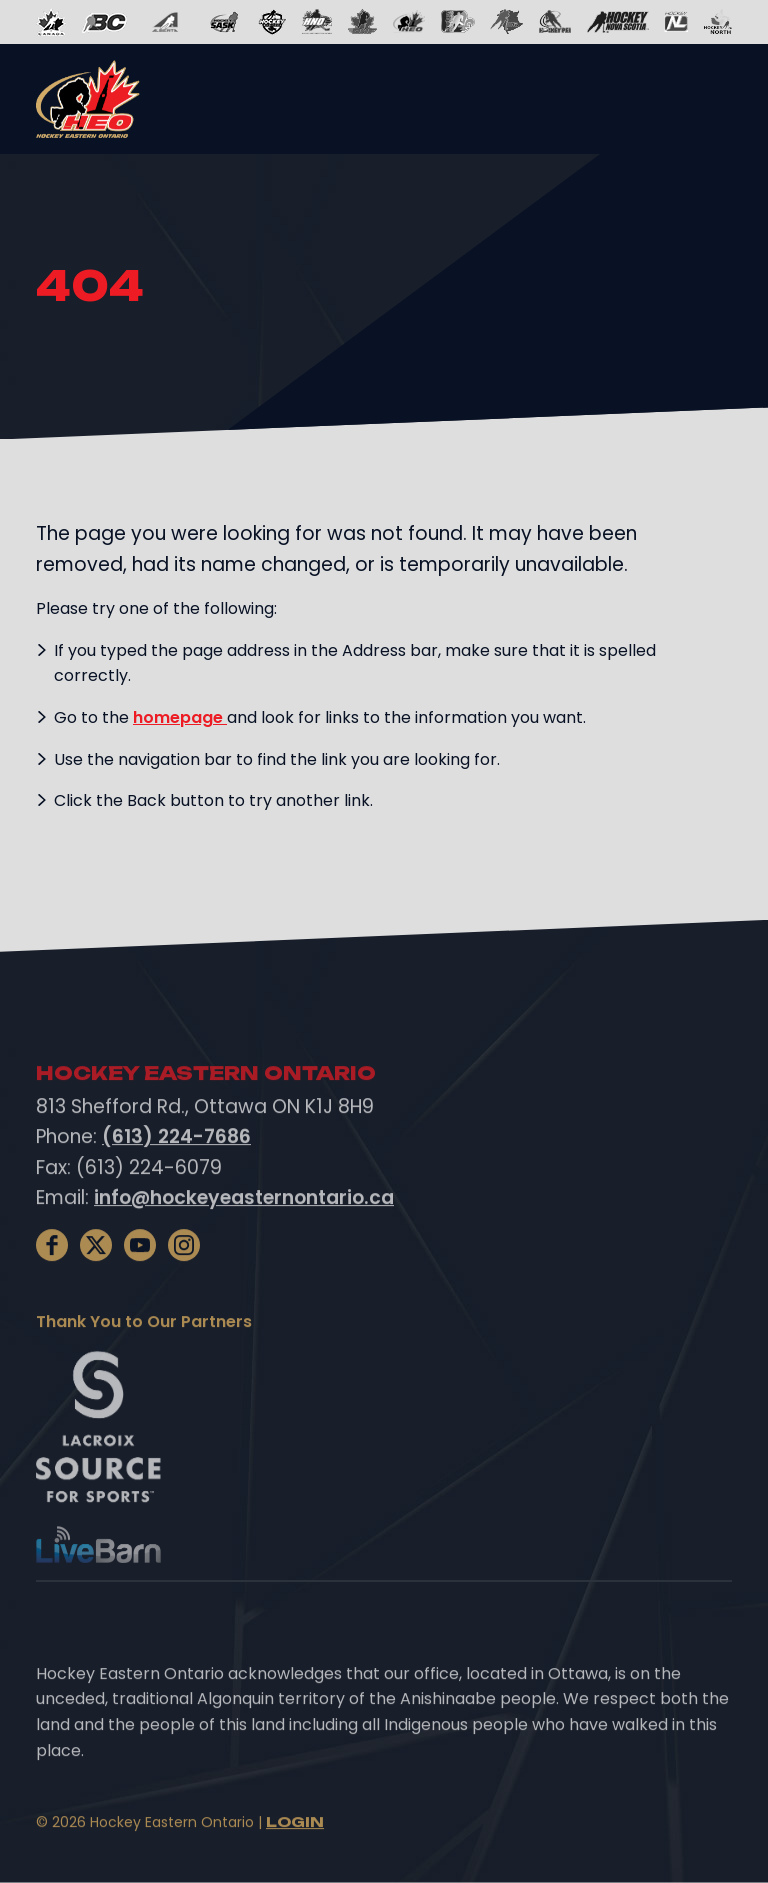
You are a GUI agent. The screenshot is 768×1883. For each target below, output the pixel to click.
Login (295, 1868)
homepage (180, 717)
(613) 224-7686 (176, 1183)
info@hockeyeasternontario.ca (244, 1244)
